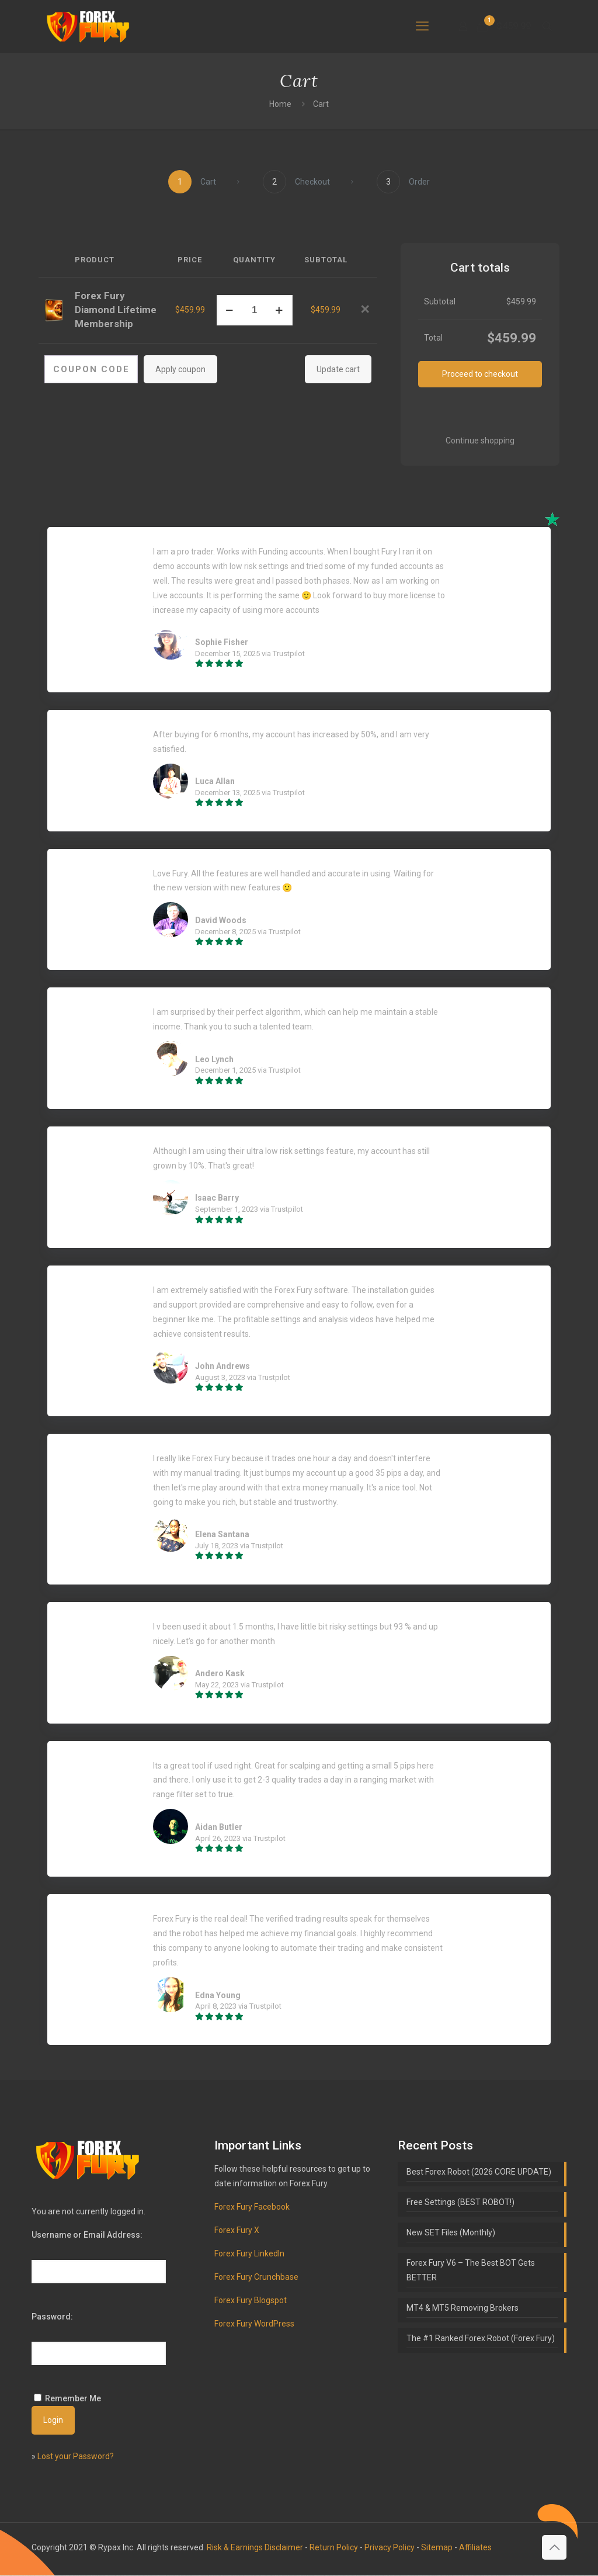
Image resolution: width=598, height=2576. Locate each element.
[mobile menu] (422, 26)
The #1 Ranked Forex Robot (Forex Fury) (480, 2338)
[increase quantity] (279, 310)
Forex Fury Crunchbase (256, 2277)
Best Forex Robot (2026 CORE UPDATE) (478, 2172)
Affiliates (475, 2548)
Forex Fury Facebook (252, 2207)
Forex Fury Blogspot (250, 2300)
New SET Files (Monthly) (450, 2233)
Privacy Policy (389, 2548)
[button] (365, 310)
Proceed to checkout (480, 374)
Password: (52, 2317)
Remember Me (73, 2399)
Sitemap (437, 2548)
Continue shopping (480, 440)
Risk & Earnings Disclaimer (255, 2548)
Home (280, 104)
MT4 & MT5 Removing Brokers (462, 2308)
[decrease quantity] (230, 310)
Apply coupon (180, 369)
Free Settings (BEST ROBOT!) (460, 2202)
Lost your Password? (75, 2456)
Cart (321, 104)
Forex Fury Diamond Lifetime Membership (116, 310)
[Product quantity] (255, 310)
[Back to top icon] (554, 2548)
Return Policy (334, 2548)
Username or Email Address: (87, 2235)
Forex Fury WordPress (254, 2324)
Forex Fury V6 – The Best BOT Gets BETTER (470, 2271)
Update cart (338, 369)
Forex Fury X (236, 2230)
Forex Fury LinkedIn (249, 2254)
